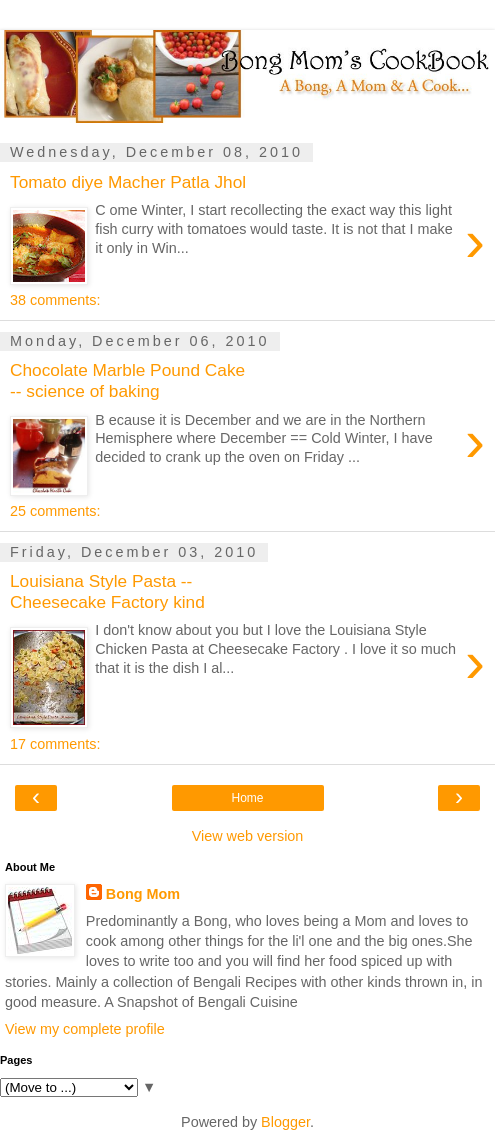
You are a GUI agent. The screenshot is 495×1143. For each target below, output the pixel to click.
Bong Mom (143, 894)
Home (247, 798)
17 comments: (55, 744)
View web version (248, 836)
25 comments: (55, 511)
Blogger (285, 1122)
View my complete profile (85, 1029)
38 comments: (55, 300)
